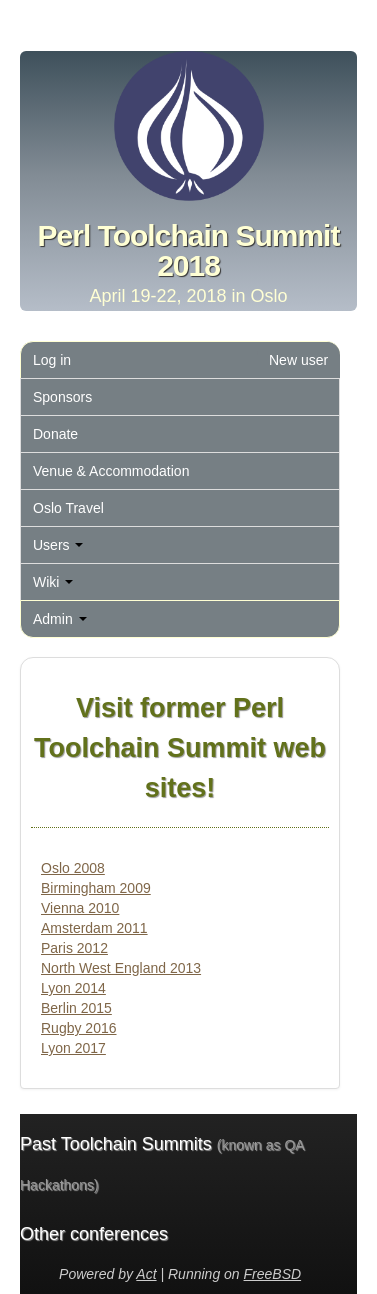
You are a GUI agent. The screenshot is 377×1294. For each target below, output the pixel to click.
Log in (52, 360)
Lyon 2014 (73, 988)
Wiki (53, 582)
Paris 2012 (74, 948)
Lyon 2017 (73, 1048)
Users (58, 545)
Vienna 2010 (80, 908)
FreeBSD (273, 1274)
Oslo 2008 (73, 868)
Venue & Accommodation (111, 471)
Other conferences (94, 1234)
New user (298, 360)
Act (146, 1274)
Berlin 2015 (76, 1008)
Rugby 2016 (79, 1028)
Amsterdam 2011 (94, 928)
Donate (55, 434)
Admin (60, 619)
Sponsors (62, 397)
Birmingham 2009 (96, 888)
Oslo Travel (68, 508)
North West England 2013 (121, 968)
